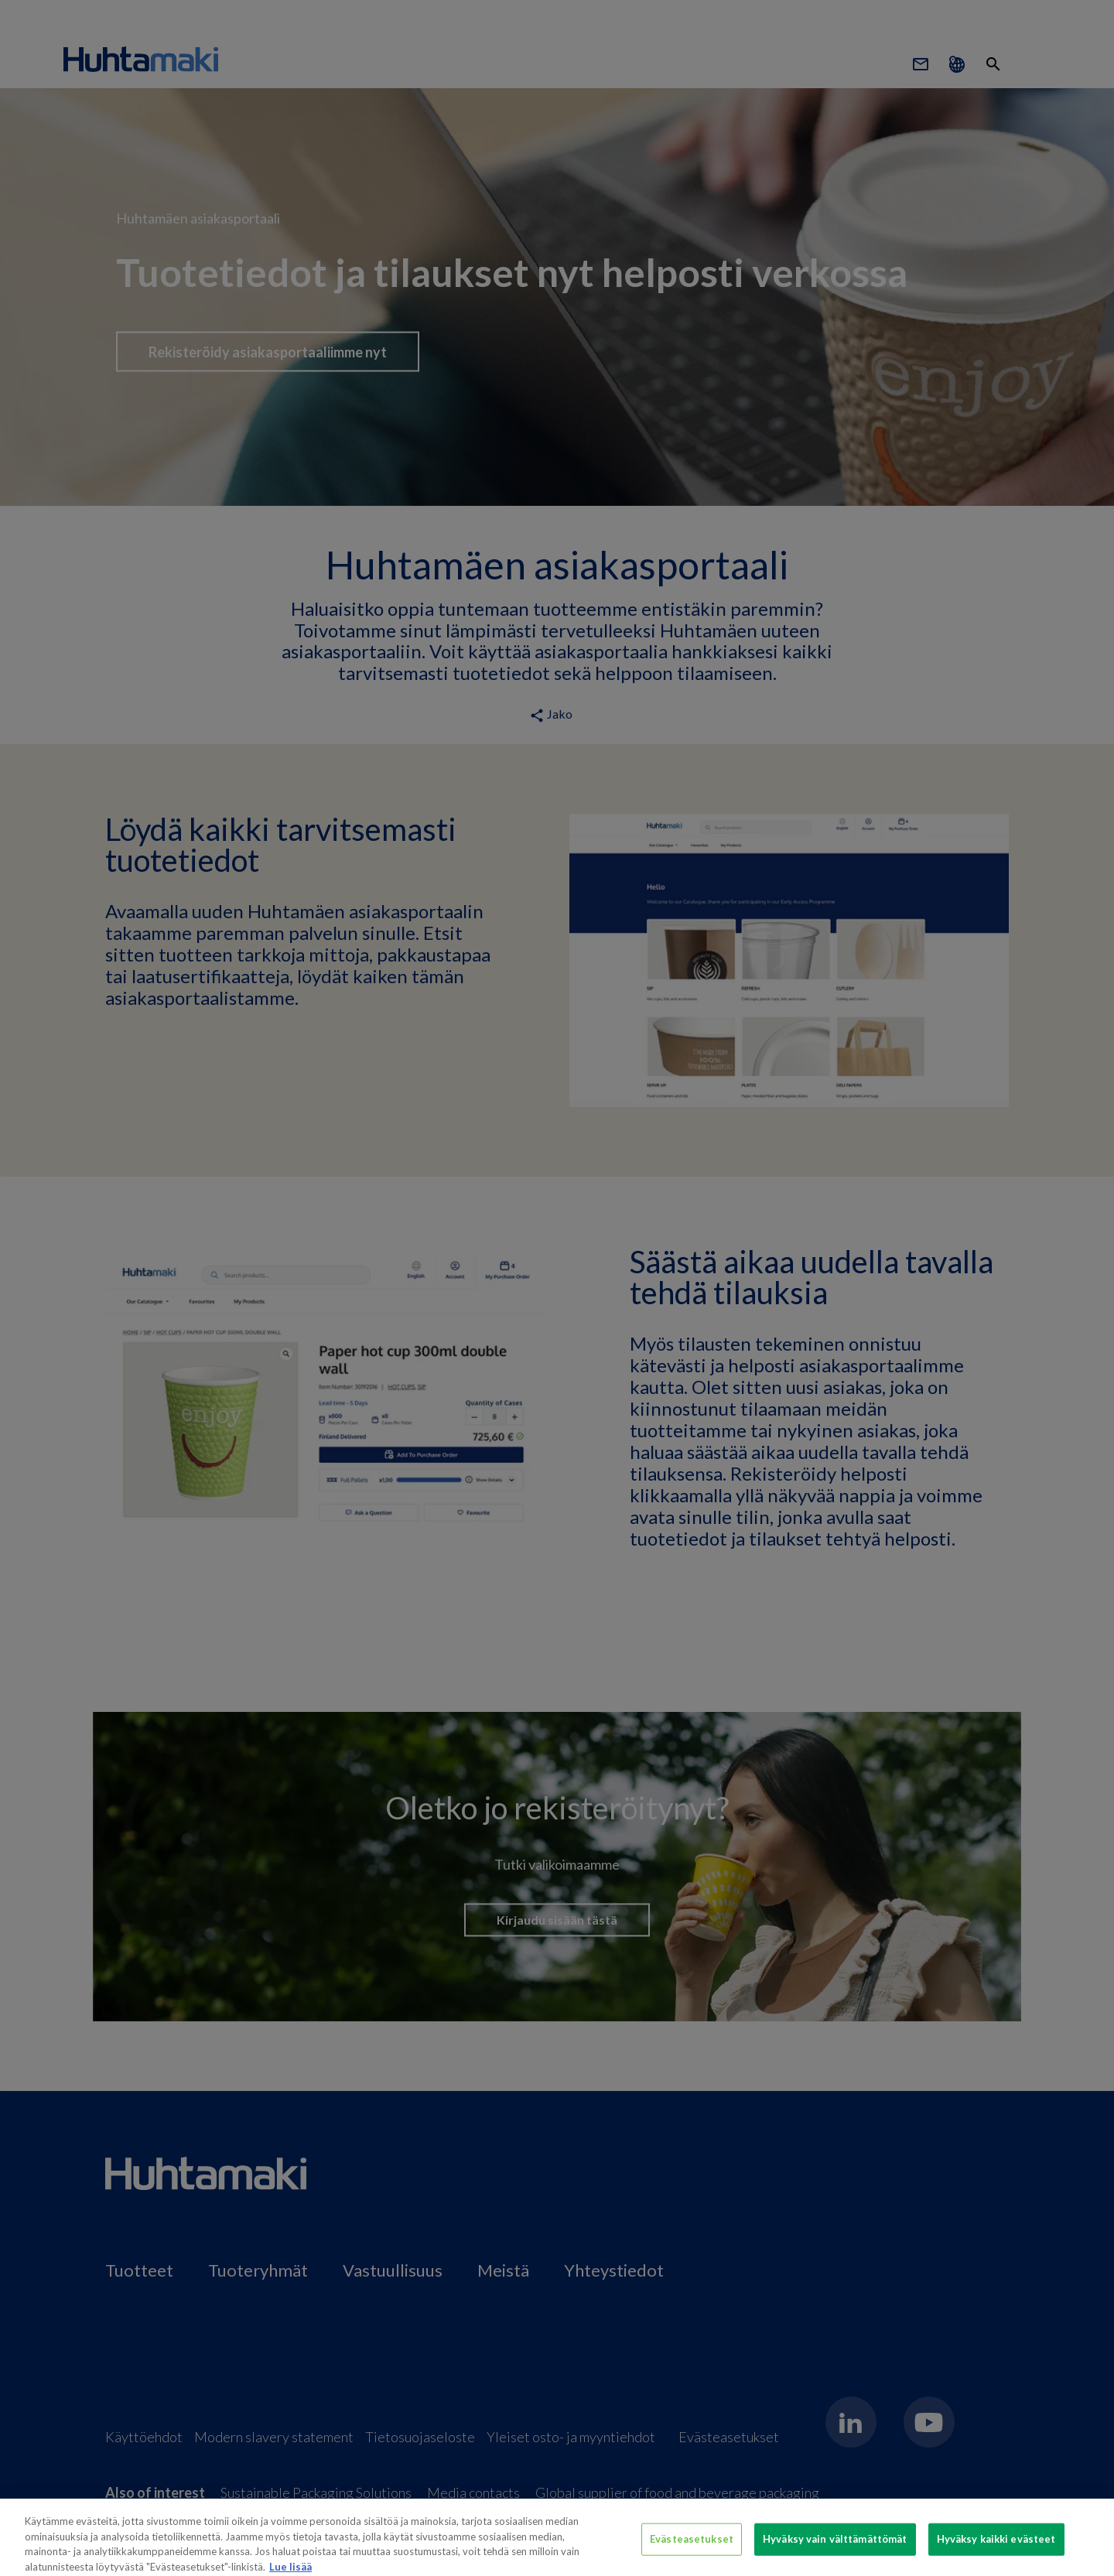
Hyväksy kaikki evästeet (996, 2549)
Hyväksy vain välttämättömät (835, 2549)
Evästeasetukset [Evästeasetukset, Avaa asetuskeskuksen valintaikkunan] (691, 2549)
